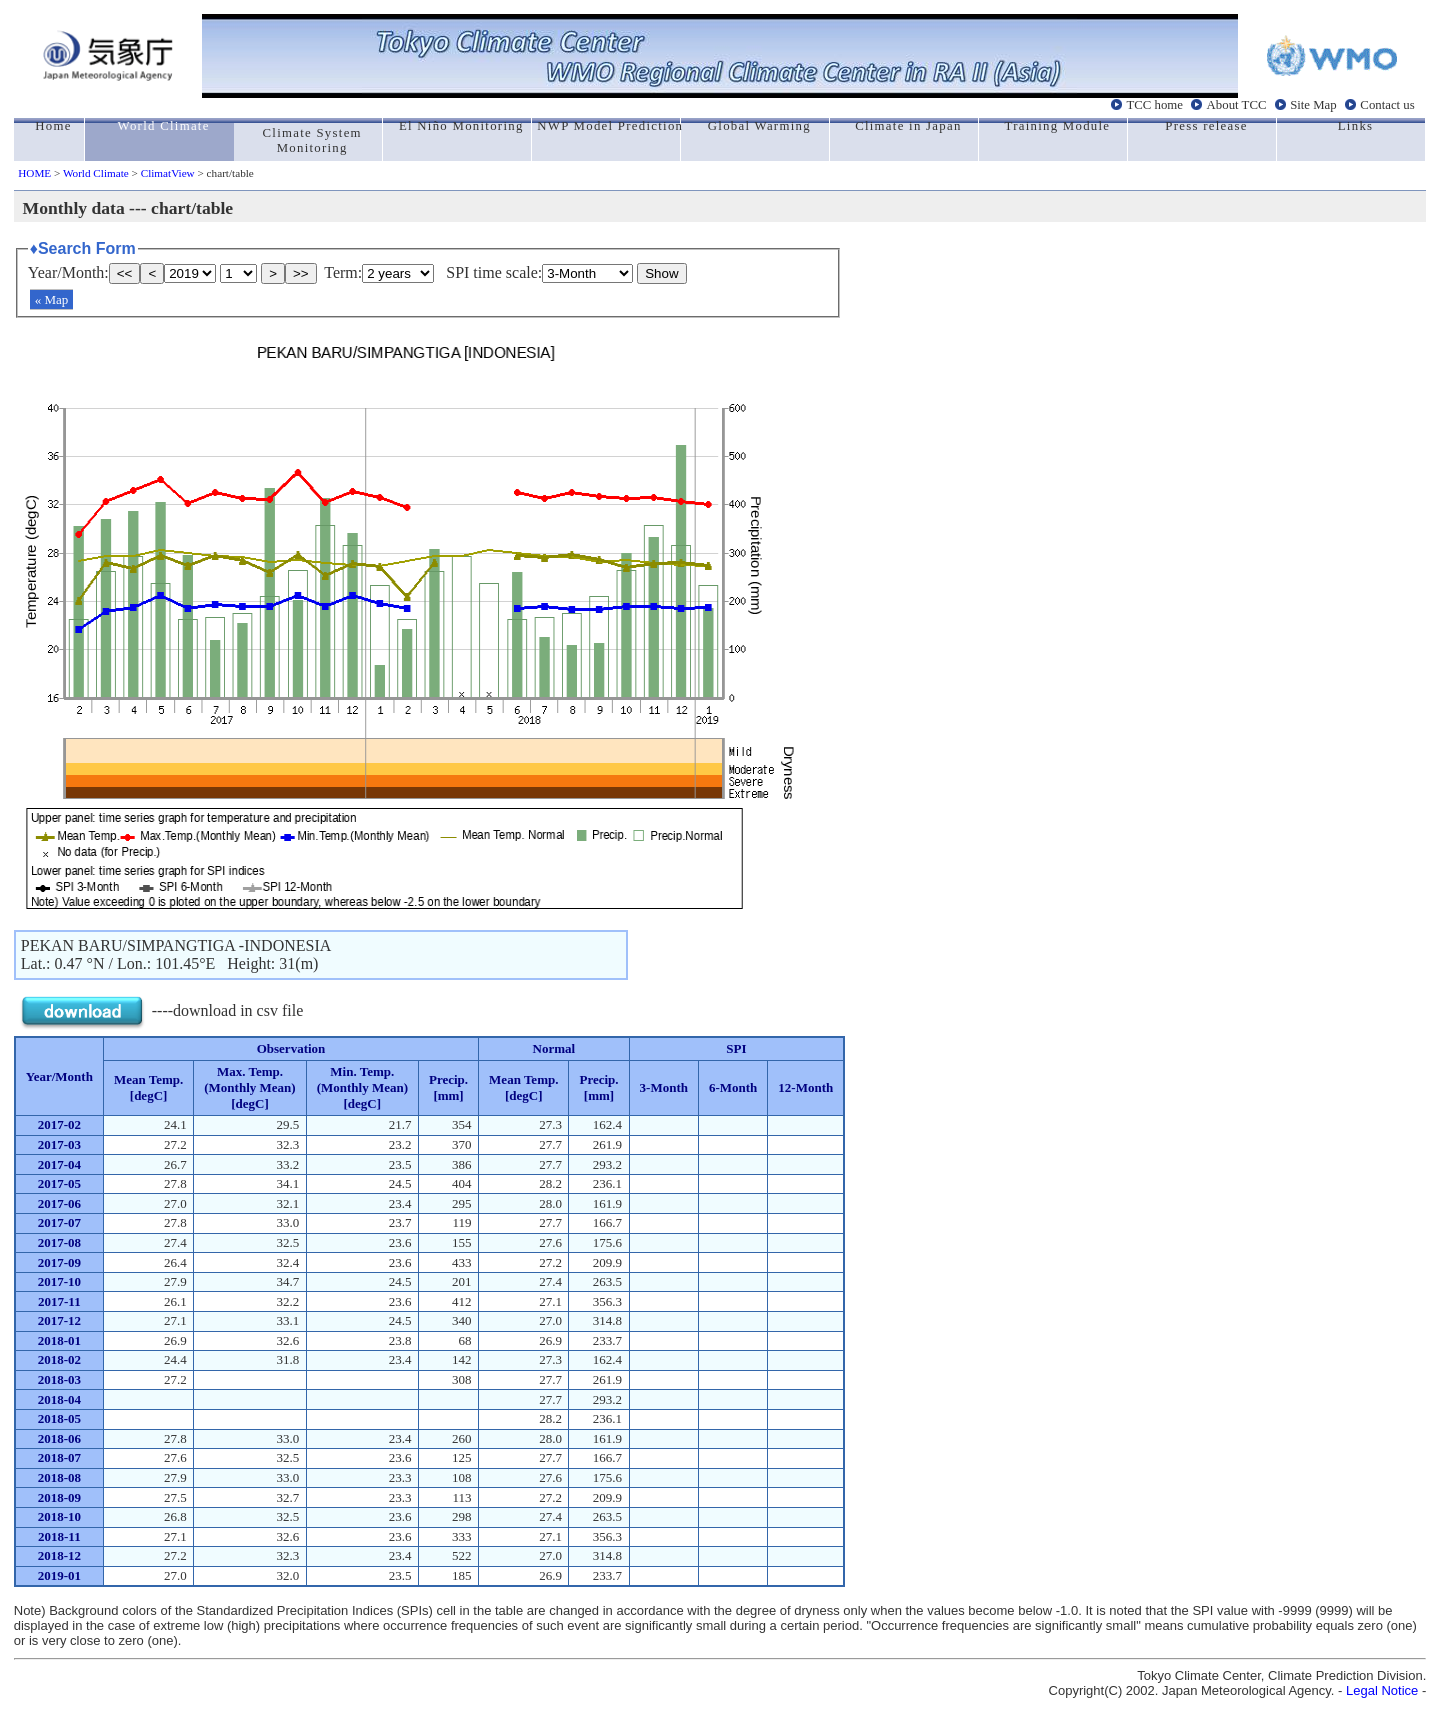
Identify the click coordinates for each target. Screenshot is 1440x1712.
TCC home (1154, 105)
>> (301, 273)
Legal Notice (1382, 1690)
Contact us (1387, 105)
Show (661, 273)
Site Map (1313, 105)
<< (125, 273)
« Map (52, 299)
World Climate (96, 173)
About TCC (1237, 105)
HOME (34, 173)
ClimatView (168, 173)
